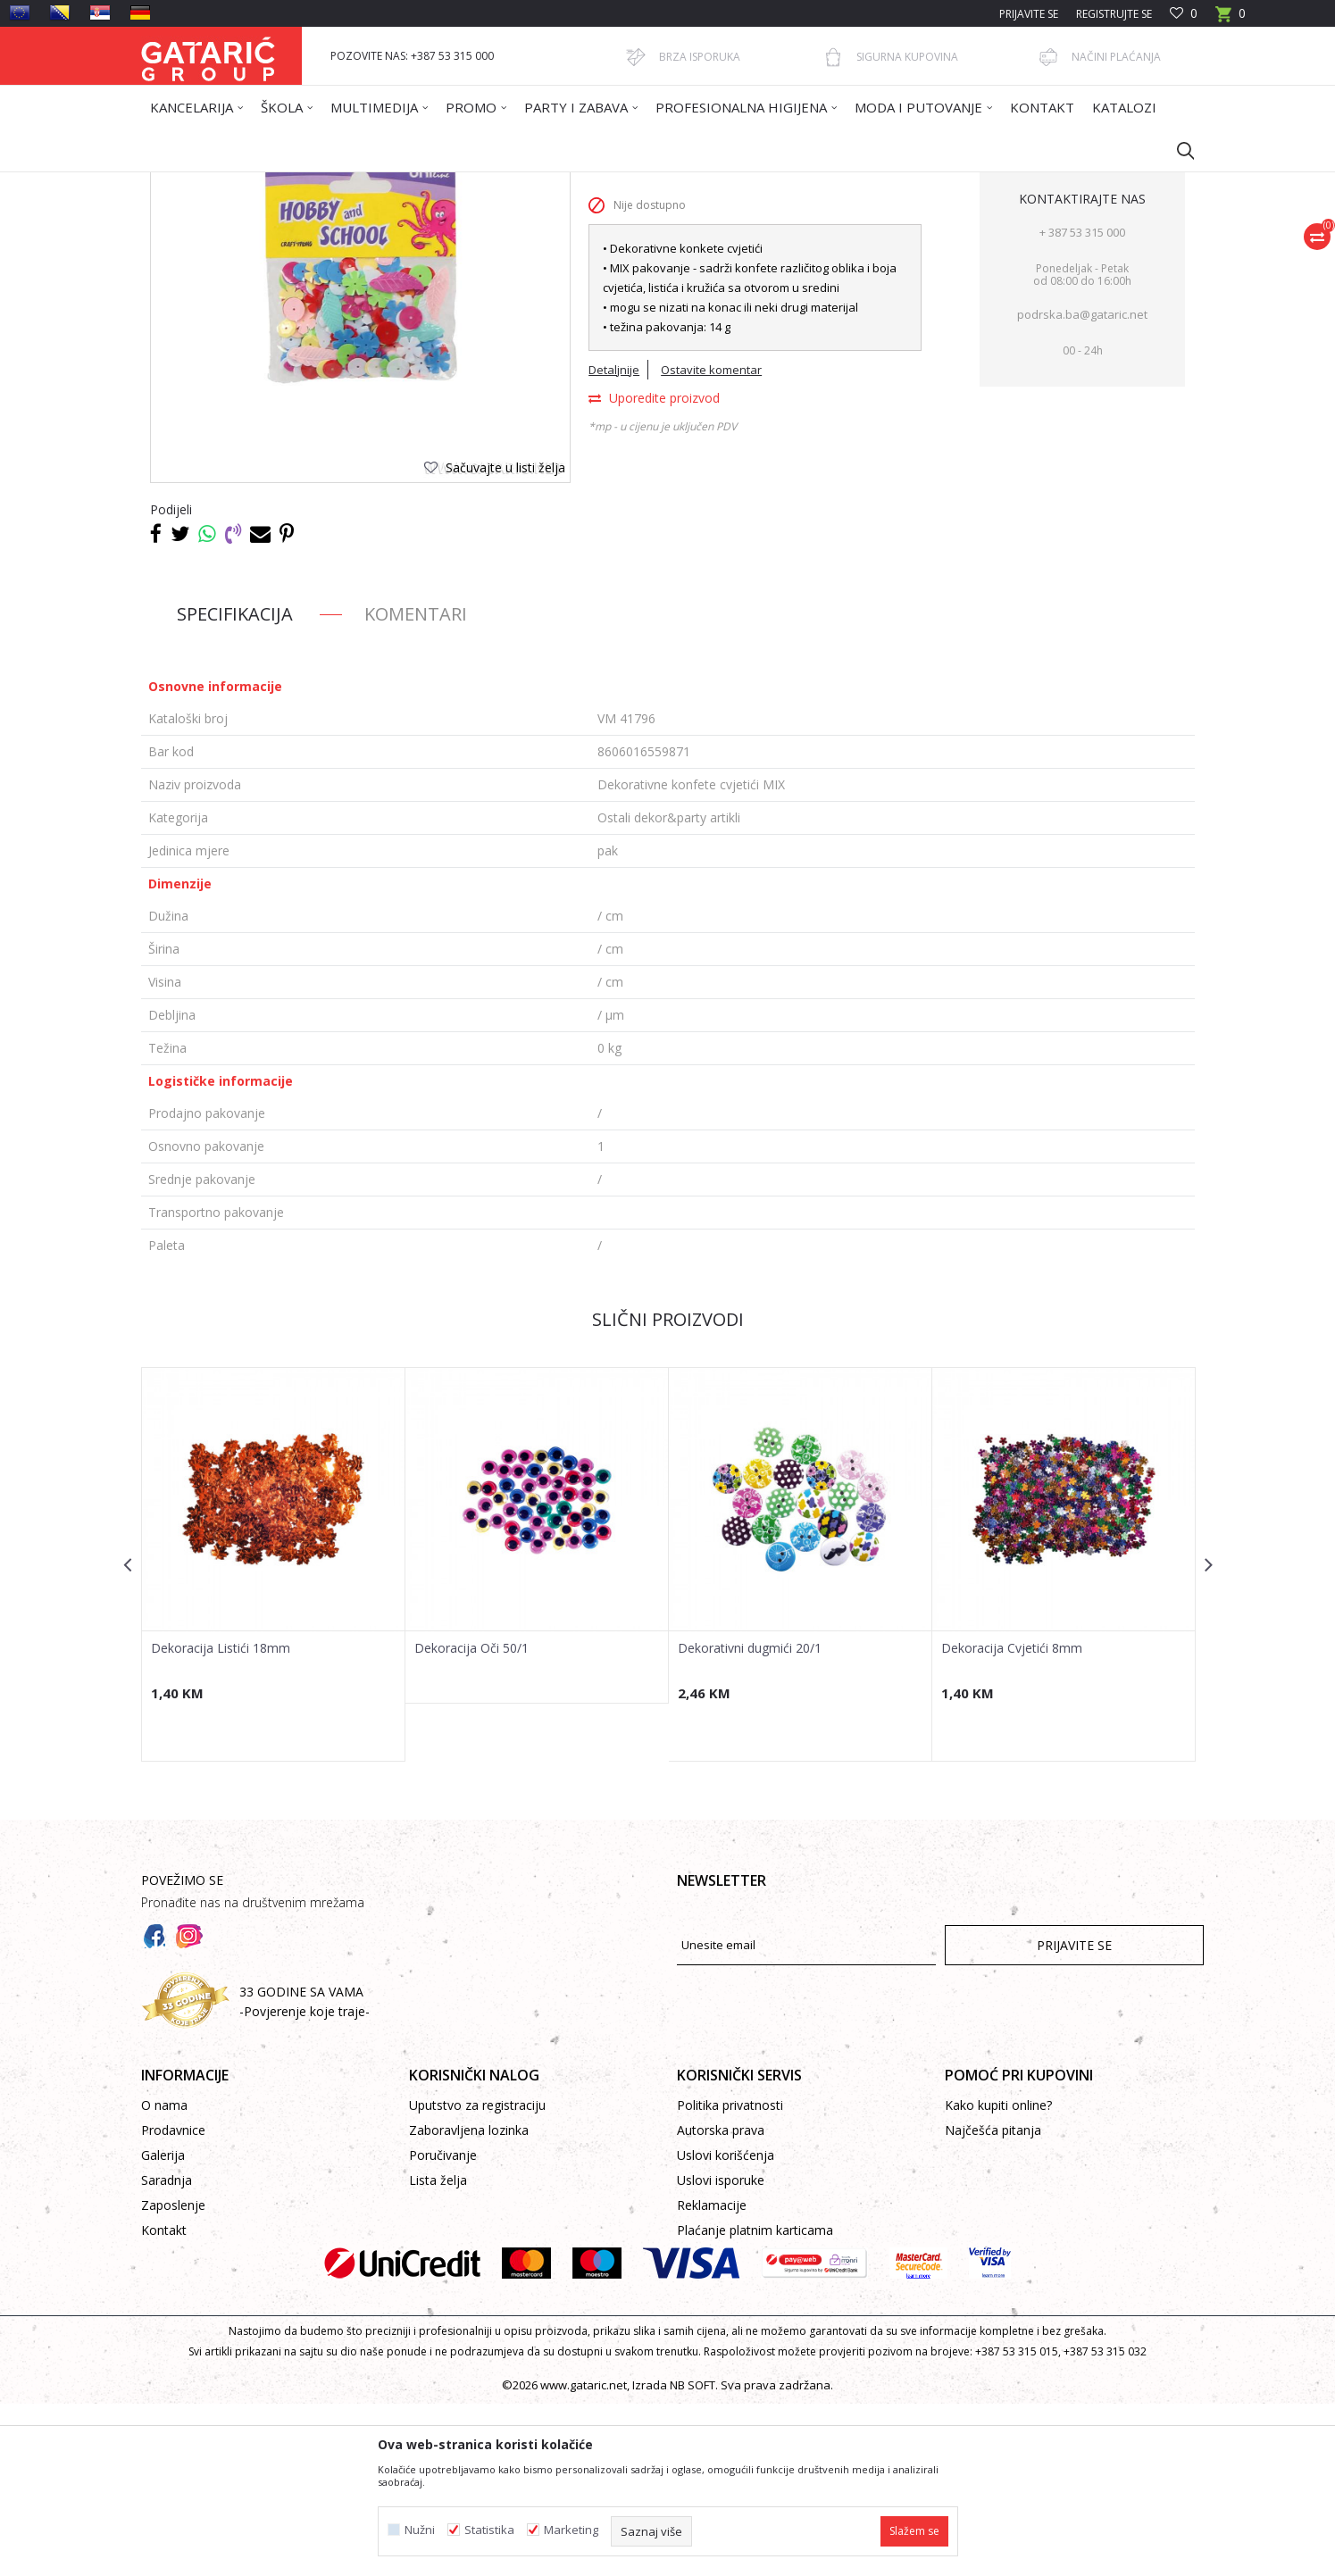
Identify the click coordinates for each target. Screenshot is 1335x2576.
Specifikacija (235, 786)
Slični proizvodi (668, 1492)
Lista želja (438, 2352)
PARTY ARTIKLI (433, 183)
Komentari (415, 786)
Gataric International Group (210, 183)
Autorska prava (720, 2302)
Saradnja (166, 2352)
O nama (164, 2277)
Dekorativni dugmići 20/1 (750, 1821)
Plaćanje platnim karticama (755, 2402)
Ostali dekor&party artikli (545, 183)
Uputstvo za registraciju (477, 2277)
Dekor (369, 183)
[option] (273, 1736)
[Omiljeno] (1183, 13)
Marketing (571, 2530)
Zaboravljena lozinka (469, 2302)
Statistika (489, 2530)
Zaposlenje (173, 2377)
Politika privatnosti (730, 2277)
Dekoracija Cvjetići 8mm (1011, 1821)
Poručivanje (443, 2327)
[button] (1177, 150)
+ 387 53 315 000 (1082, 404)
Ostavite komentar (711, 542)
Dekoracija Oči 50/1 (471, 1821)
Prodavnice (173, 2302)
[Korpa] (1230, 19)
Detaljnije (613, 542)
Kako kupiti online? (998, 2277)
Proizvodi (317, 183)
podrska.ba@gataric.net (1082, 487)
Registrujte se (1114, 13)
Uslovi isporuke (720, 2352)
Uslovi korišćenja (725, 2327)
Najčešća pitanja (993, 2302)
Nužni (420, 2530)
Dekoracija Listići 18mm (220, 1821)
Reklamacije (712, 2377)
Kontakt (164, 2402)
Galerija (163, 2327)
